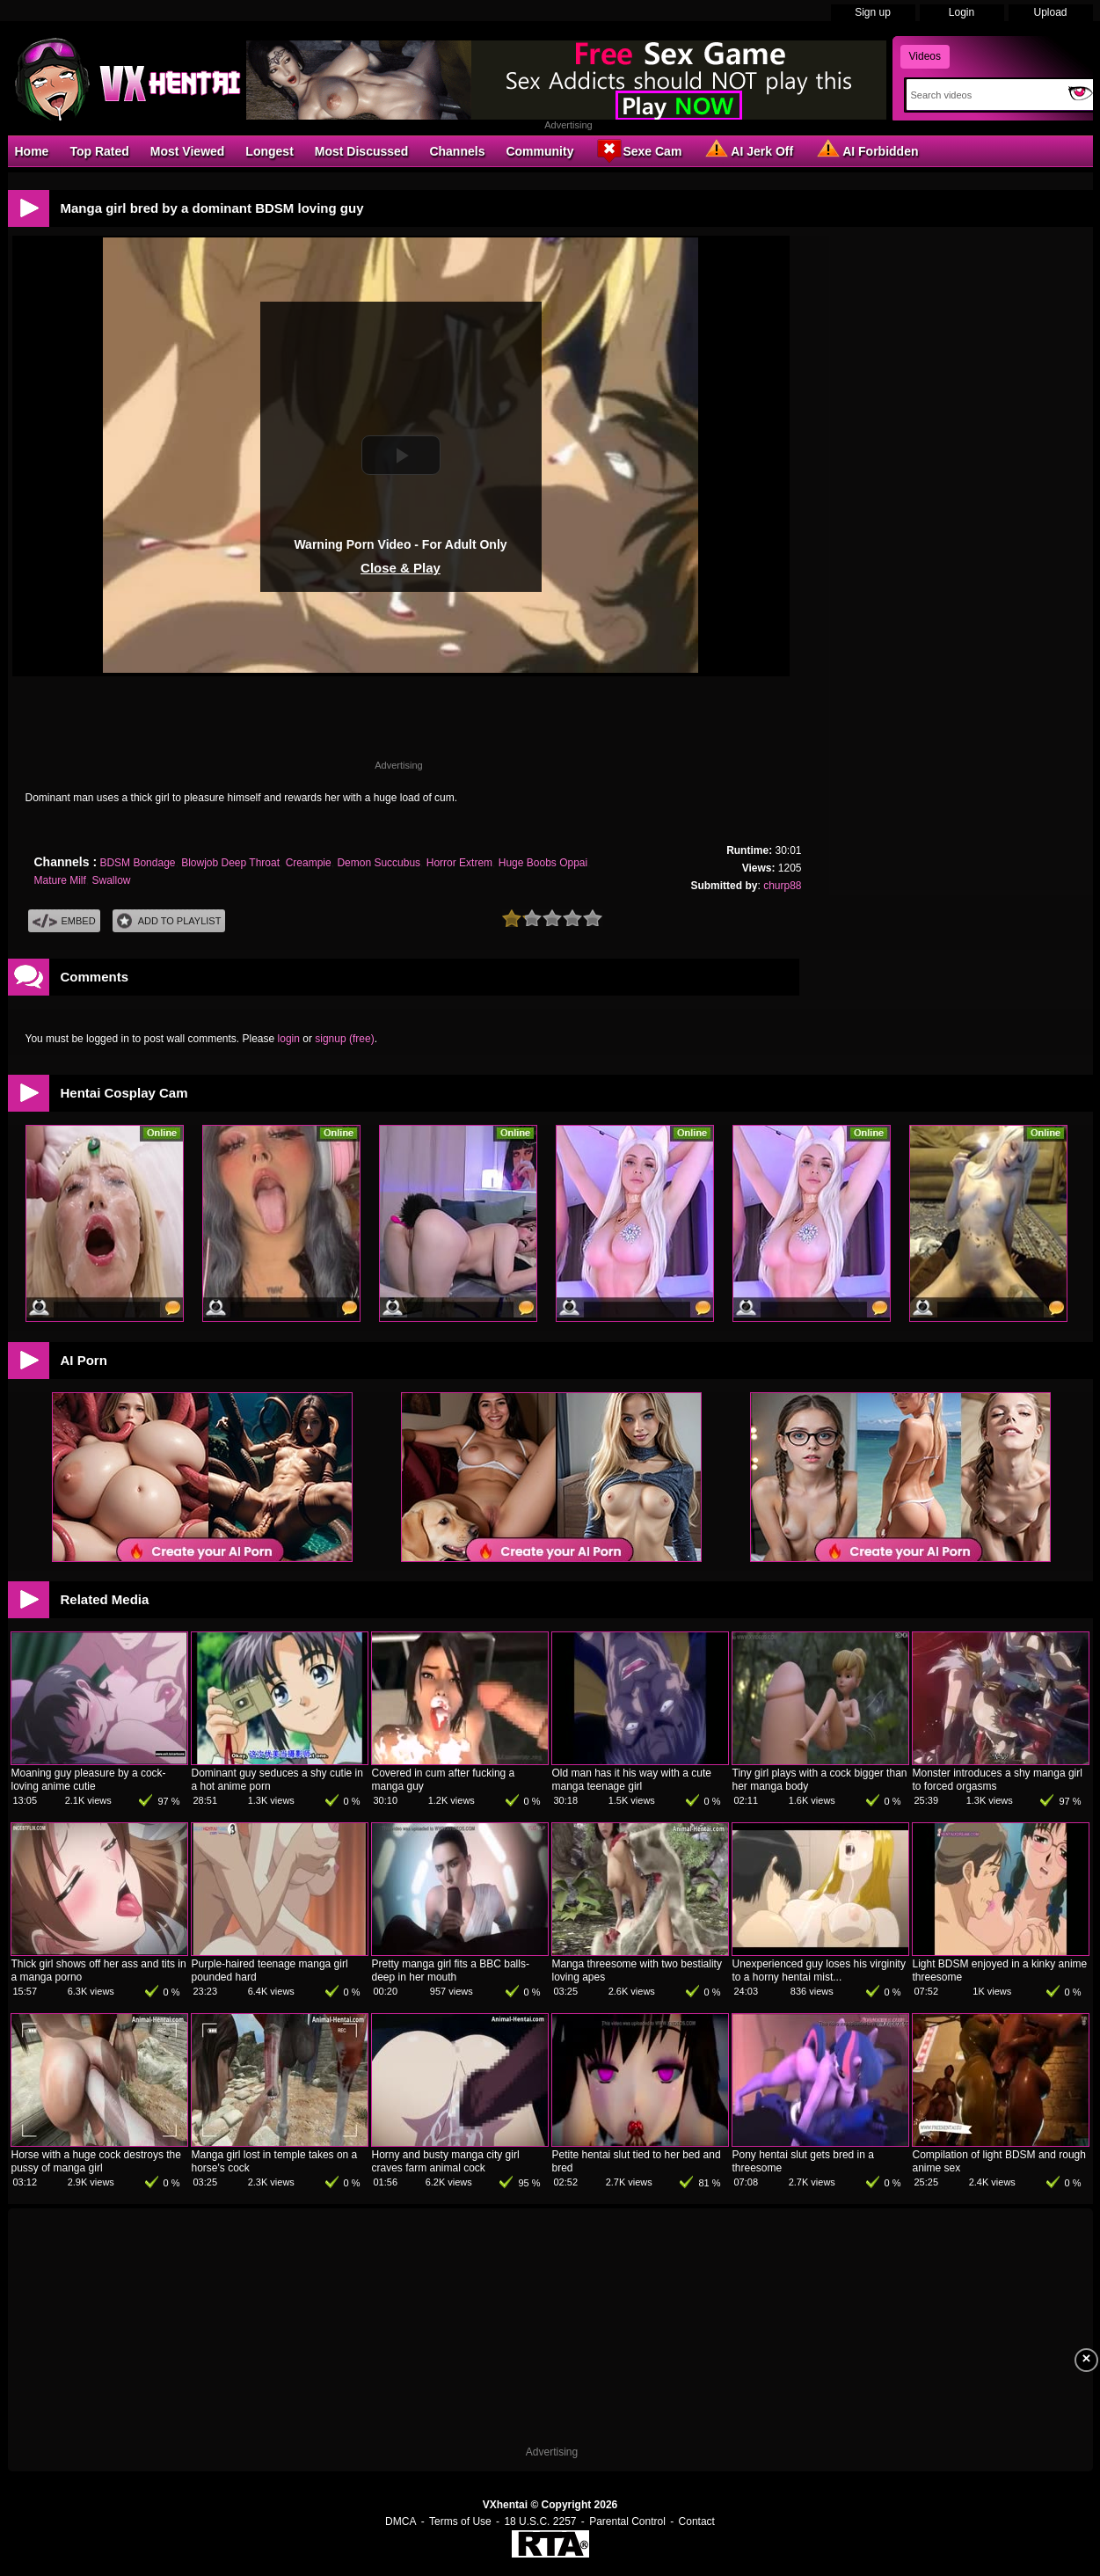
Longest (269, 151)
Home (32, 151)
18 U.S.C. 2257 (540, 2521)
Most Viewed (187, 151)
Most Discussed (362, 151)
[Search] (983, 95)
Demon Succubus (378, 863)
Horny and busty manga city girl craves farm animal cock (446, 2161)
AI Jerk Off (748, 150)
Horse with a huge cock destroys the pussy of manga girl (96, 2161)
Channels (456, 151)
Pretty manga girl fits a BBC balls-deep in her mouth (450, 1970)
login (289, 1039)
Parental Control (627, 2521)
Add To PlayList (169, 921)
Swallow (111, 880)
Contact (697, 2521)
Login (961, 12)
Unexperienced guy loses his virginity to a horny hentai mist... (819, 1970)
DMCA (400, 2521)
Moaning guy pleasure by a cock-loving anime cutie (88, 1779)
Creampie (308, 863)
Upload (1050, 12)
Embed (64, 921)
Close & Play (401, 567)
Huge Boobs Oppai (543, 863)
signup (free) (344, 1039)
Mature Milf (60, 880)
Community (539, 151)
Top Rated (98, 151)
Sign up (873, 12)
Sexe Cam (637, 150)
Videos (925, 56)
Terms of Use (460, 2521)
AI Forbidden (866, 150)
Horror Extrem (459, 863)
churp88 (782, 885)
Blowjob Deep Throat (230, 863)
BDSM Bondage (137, 863)
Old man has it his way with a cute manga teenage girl (631, 1779)
